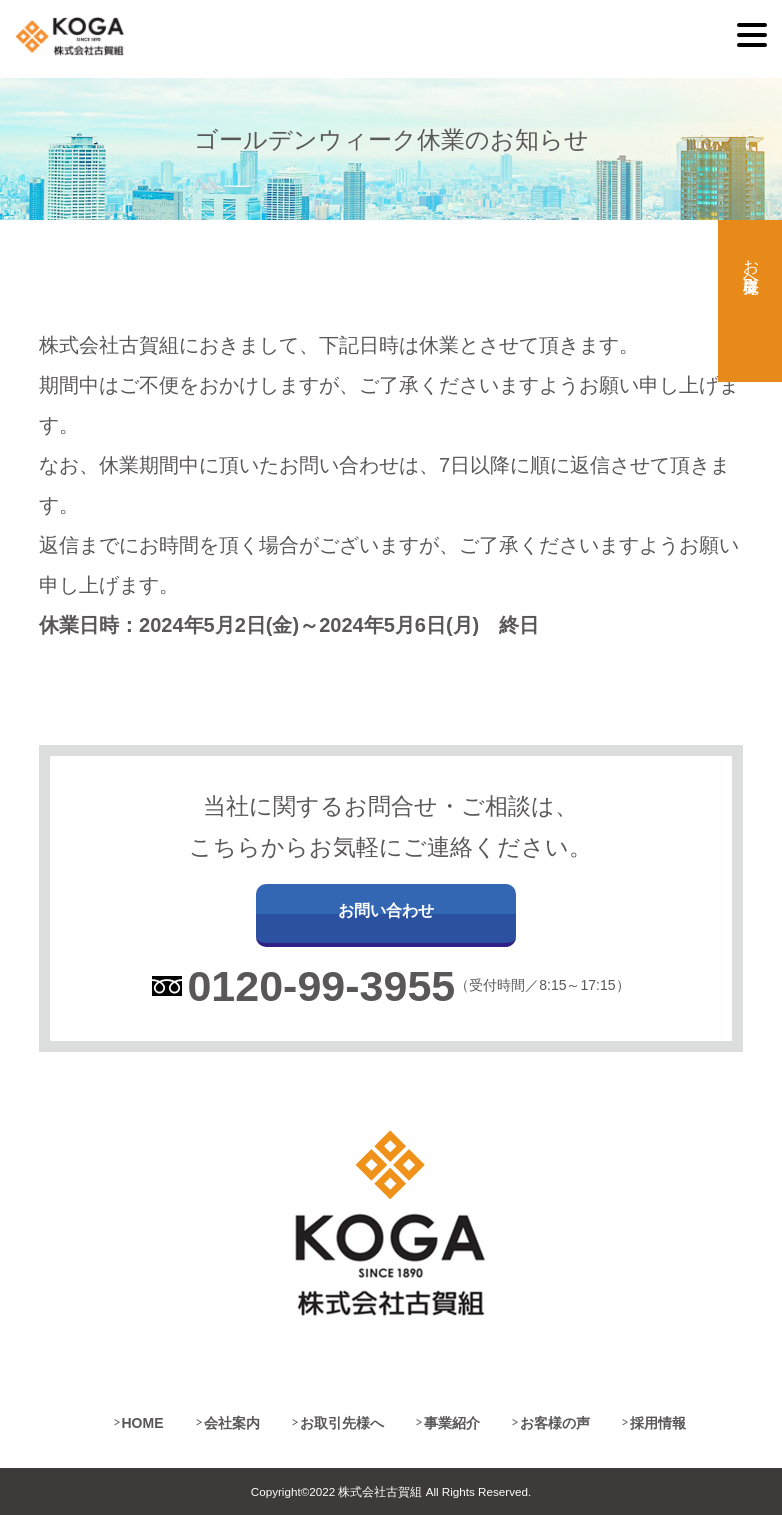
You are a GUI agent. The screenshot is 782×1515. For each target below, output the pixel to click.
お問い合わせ (386, 910)
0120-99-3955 (321, 986)
